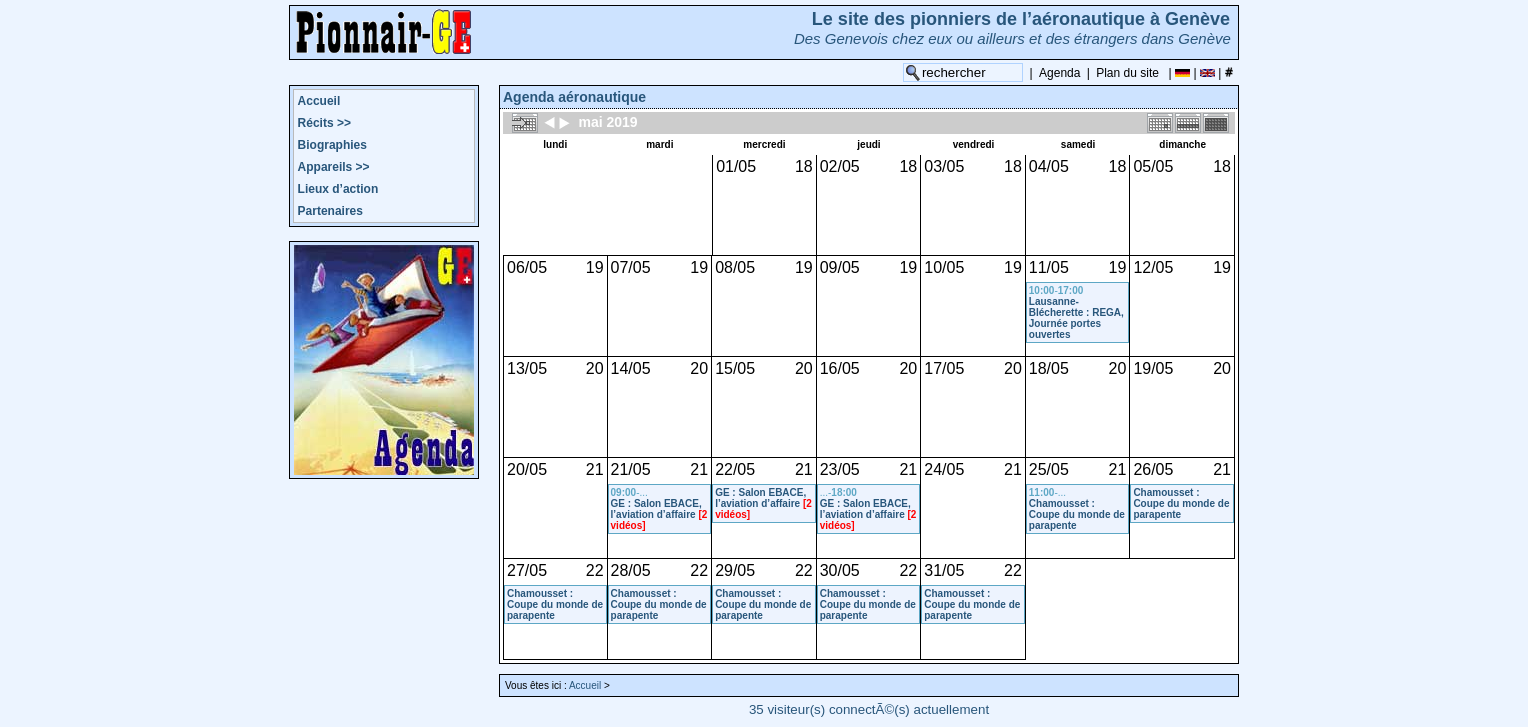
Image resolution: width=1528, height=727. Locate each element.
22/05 (735, 469)
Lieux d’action (338, 189)
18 (804, 166)
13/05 (527, 368)
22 (595, 570)
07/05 (631, 267)
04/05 (1049, 166)
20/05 (527, 469)
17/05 (944, 368)
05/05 (1153, 166)
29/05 (735, 570)
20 (595, 368)
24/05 (944, 469)
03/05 (944, 166)
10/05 (944, 267)
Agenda (1059, 73)
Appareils (334, 167)
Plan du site (1127, 73)
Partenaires (330, 211)
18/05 (1049, 368)
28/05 (631, 570)
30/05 (840, 570)
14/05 (631, 368)
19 (595, 267)
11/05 (1049, 267)
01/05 (736, 166)
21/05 (631, 469)
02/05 (840, 166)
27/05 (527, 570)
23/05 (840, 469)
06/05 (527, 267)
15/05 (735, 368)
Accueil (319, 101)
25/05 (1049, 469)
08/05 (735, 267)
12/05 (1153, 267)
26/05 (1153, 469)
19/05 (1153, 368)
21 (595, 469)
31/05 (944, 570)
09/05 (840, 267)
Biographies (332, 145)
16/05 (840, 368)
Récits (324, 123)
